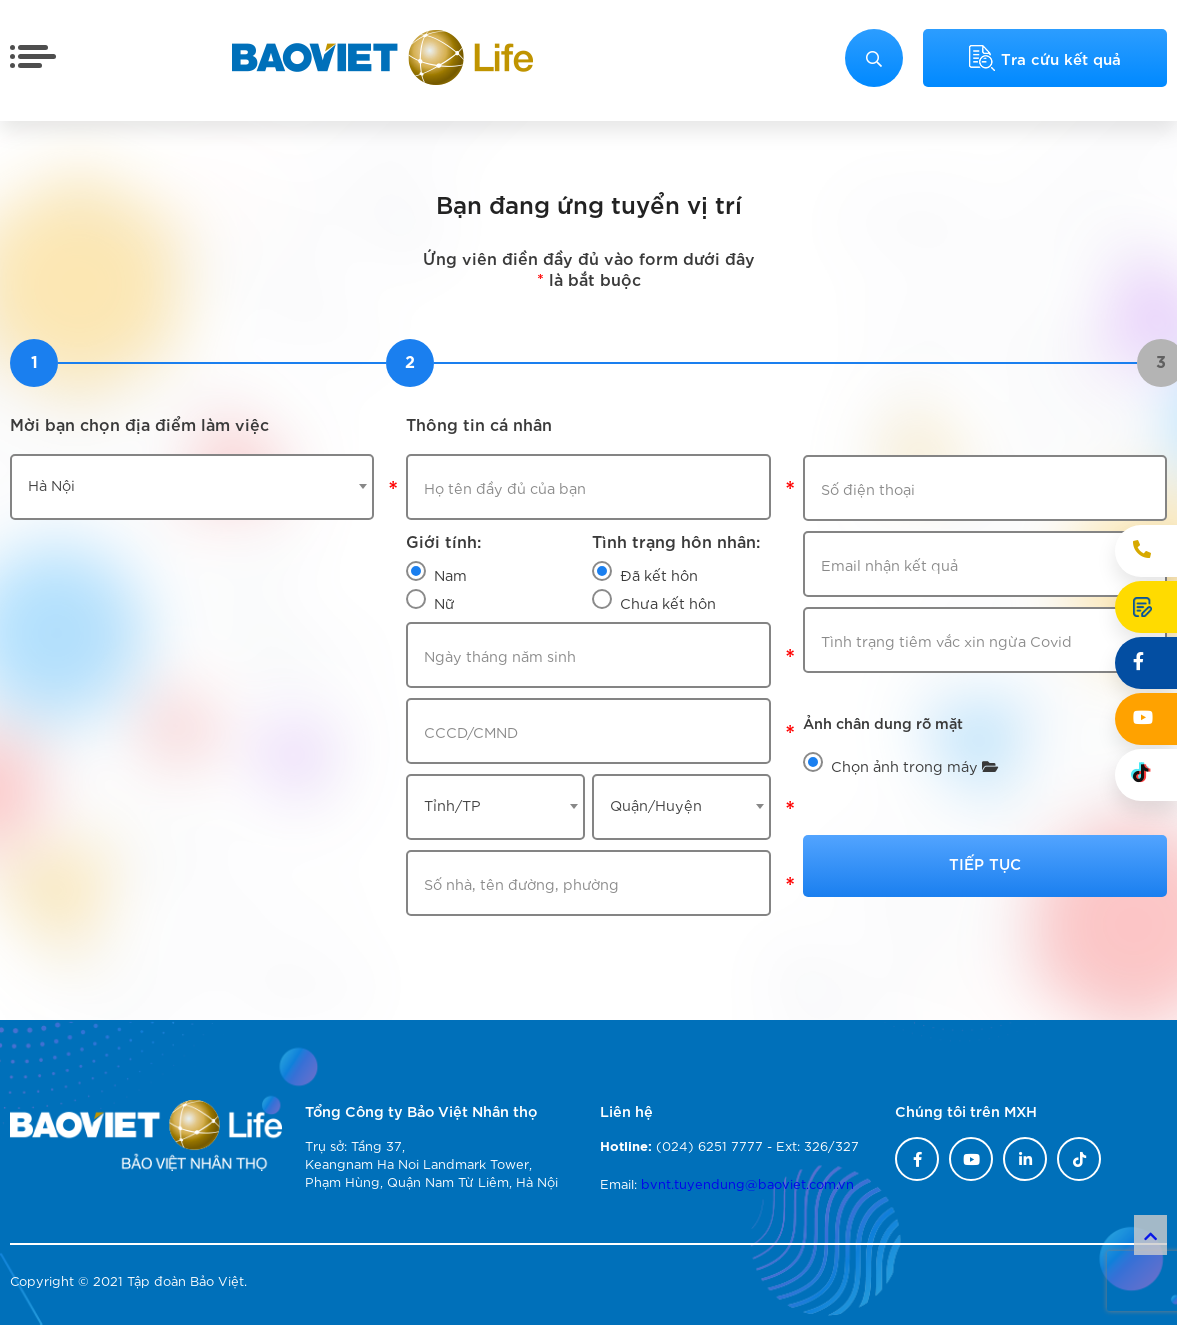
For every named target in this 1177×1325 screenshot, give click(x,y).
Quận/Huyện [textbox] (656, 804)
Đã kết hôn (659, 574)
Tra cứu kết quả (1045, 58)
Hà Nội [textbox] (51, 484)
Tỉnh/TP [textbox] (452, 804)
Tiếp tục (985, 863)
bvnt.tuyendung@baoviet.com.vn (747, 1183)
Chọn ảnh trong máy (914, 765)
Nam (450, 574)
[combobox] (192, 487)
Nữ (444, 602)
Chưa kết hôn (668, 602)
